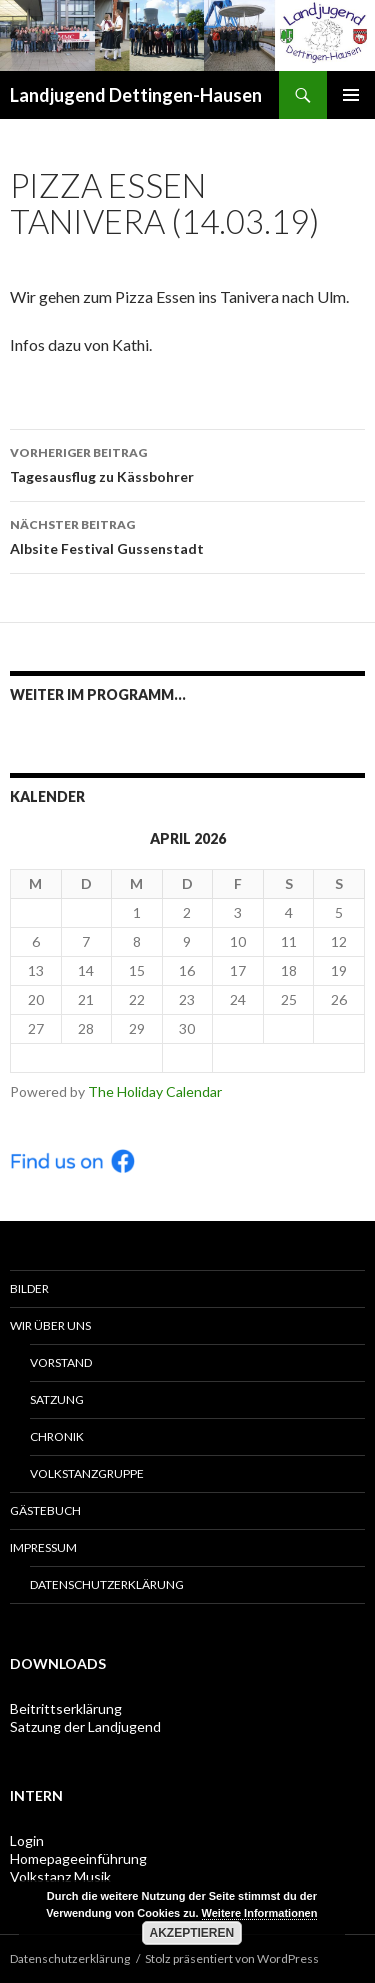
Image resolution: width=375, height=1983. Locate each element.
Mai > (289, 1057)
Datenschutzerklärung (107, 1584)
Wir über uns (50, 1325)
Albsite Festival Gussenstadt (187, 535)
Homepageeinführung (78, 1858)
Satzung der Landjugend (85, 1726)
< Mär (86, 1057)
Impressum (43, 1547)
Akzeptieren (192, 1933)
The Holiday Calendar (155, 1091)
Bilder (29, 1288)
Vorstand (61, 1362)
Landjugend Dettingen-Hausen (136, 95)
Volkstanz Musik (60, 1876)
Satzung (57, 1399)
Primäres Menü (351, 95)
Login (27, 1840)
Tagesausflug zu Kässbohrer (187, 463)
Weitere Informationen (260, 1913)
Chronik (57, 1436)
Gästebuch (45, 1510)
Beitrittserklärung (66, 1708)
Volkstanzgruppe (87, 1473)
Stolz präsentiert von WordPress (232, 1958)
